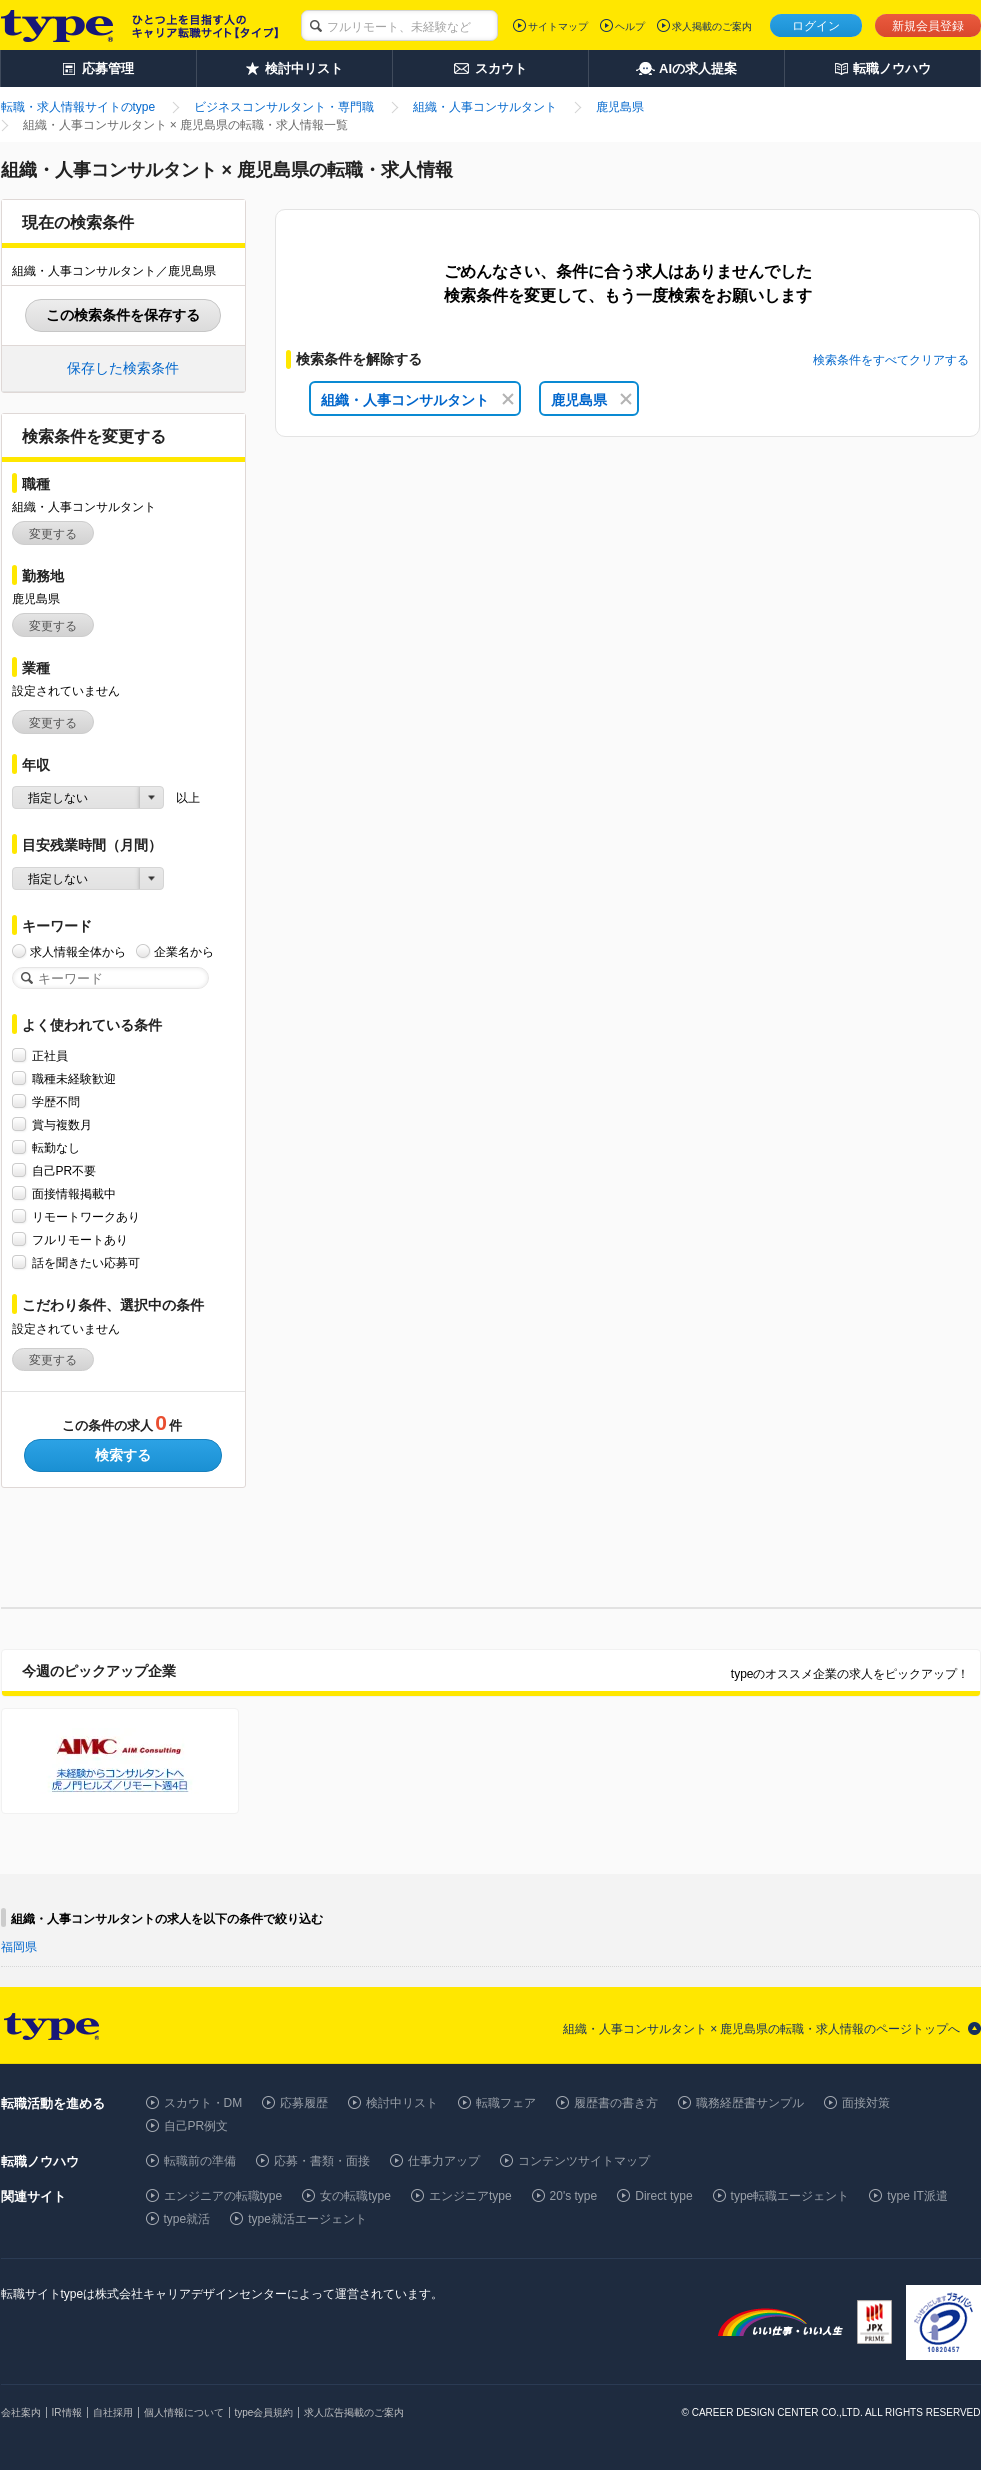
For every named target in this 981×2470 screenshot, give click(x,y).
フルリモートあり (80, 1239)
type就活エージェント (307, 2219)
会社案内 (21, 2412)
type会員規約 (264, 2412)
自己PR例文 (196, 2126)
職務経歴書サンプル (750, 2103)
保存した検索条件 (123, 368)
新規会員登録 (928, 26)
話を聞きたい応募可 (86, 1262)
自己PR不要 (64, 1170)
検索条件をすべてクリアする (891, 360)
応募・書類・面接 (322, 2161)
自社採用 (113, 2412)
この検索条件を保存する (123, 315)
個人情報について (184, 2412)
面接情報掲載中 (74, 1193)
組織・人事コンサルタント (417, 400)
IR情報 (67, 2412)
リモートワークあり (86, 1216)
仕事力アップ (444, 2161)
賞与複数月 (62, 1124)
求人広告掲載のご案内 (354, 2412)
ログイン (816, 26)
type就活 (187, 2219)
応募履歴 (304, 2103)
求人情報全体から (78, 951)
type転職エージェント (790, 2196)
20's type (574, 2196)
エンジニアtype (470, 2196)
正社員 (50, 1055)
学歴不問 (56, 1101)
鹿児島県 (591, 400)
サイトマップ (558, 26)
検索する (123, 1455)
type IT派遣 (917, 2196)
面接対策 (866, 2103)
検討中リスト (402, 2103)
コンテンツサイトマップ (584, 2161)
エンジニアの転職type (223, 2196)
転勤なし (56, 1147)
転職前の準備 (200, 2161)
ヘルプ (630, 26)
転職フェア (506, 2103)
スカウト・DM (203, 2103)
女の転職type (355, 2196)
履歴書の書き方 (616, 2103)
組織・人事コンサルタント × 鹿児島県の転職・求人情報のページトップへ (762, 2029)
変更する (53, 534)
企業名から (184, 951)
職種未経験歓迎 (74, 1078)
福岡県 (19, 1947)
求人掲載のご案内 (712, 26)
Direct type (663, 2196)
